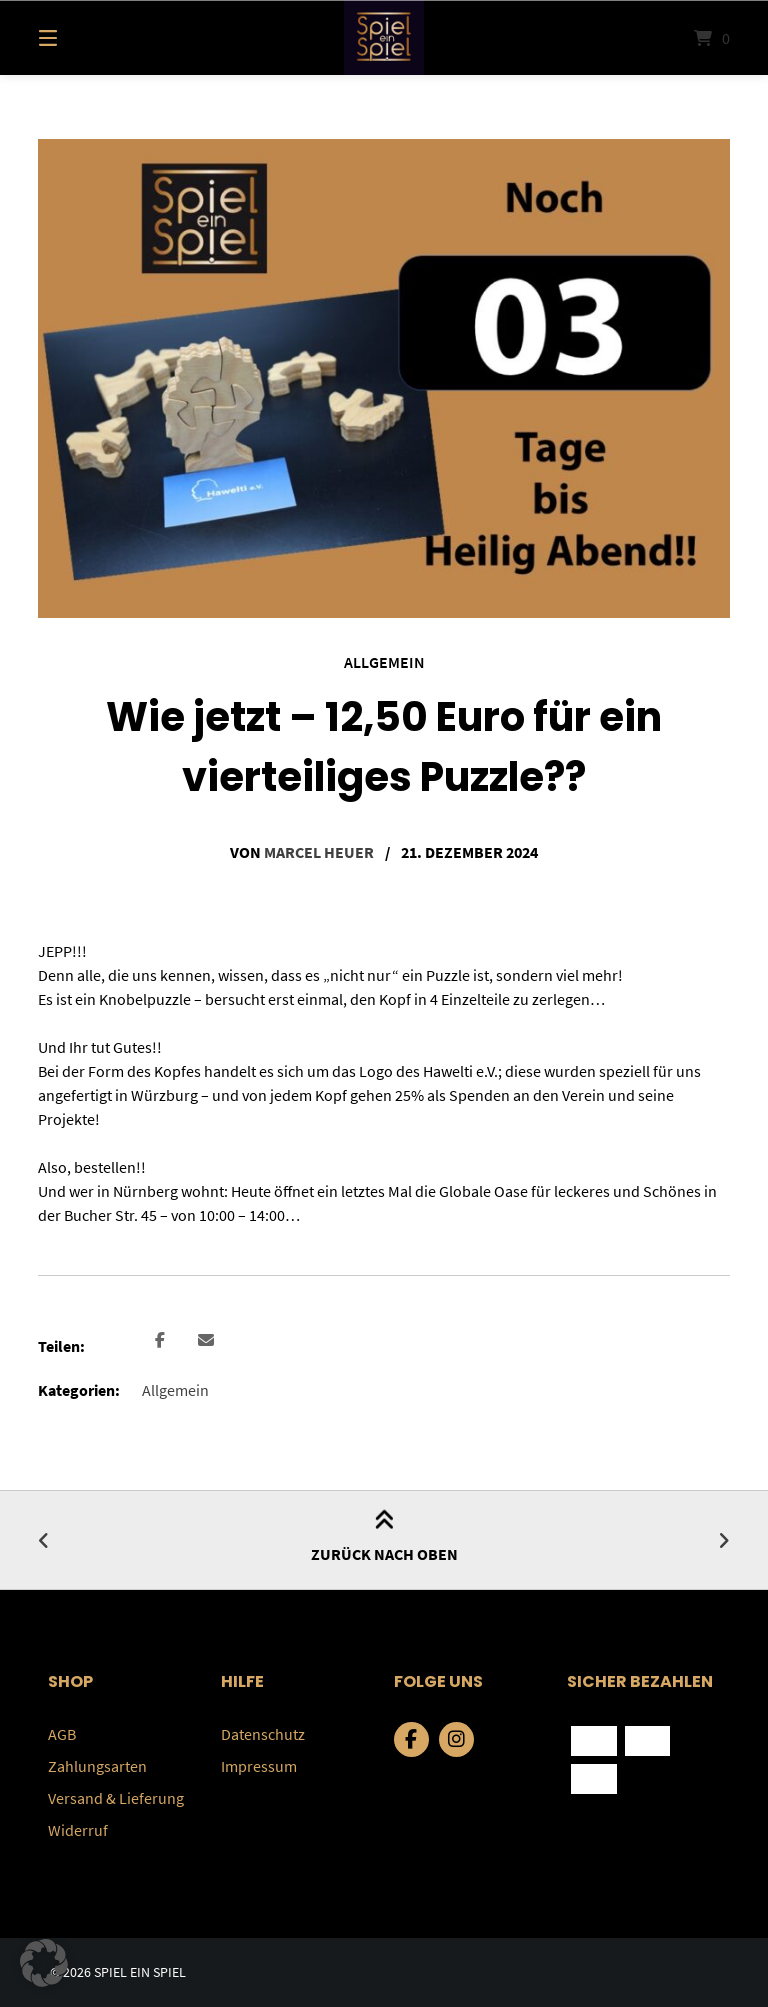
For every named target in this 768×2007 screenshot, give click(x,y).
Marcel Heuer (319, 852)
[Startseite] (384, 37)
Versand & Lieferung (116, 1798)
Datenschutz (263, 1734)
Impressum (259, 1766)
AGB (62, 1734)
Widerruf (78, 1830)
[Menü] (83, 37)
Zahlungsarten (97, 1766)
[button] (159, 1341)
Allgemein (384, 662)
